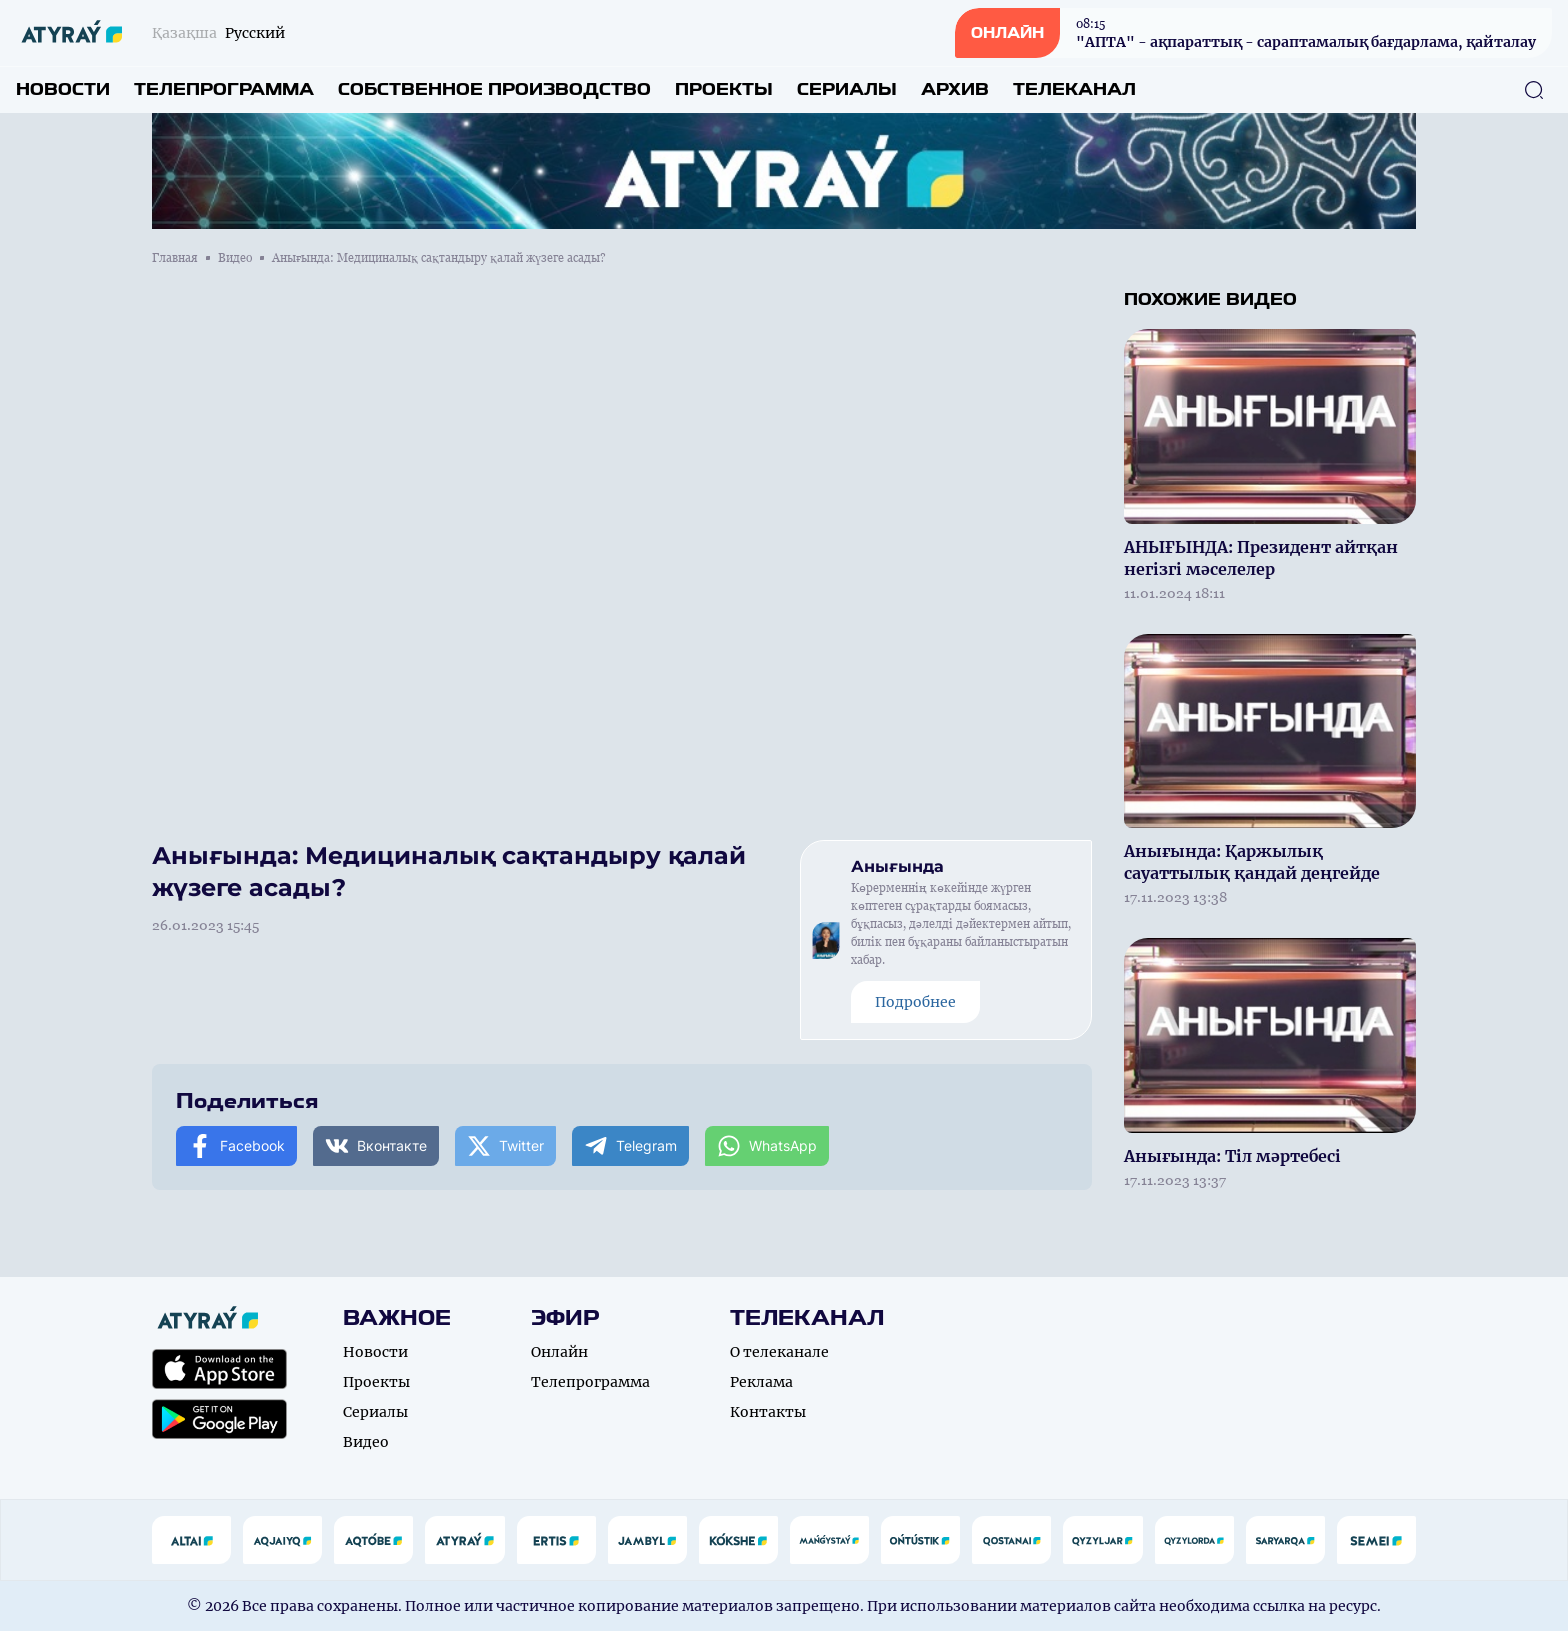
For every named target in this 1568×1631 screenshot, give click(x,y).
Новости (63, 89)
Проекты (724, 89)
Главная (175, 258)
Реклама (761, 1382)
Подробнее (915, 1002)
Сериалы (847, 89)
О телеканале (779, 1352)
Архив (955, 89)
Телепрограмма (224, 89)
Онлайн (559, 1352)
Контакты (768, 1412)
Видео (235, 258)
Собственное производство (494, 89)
